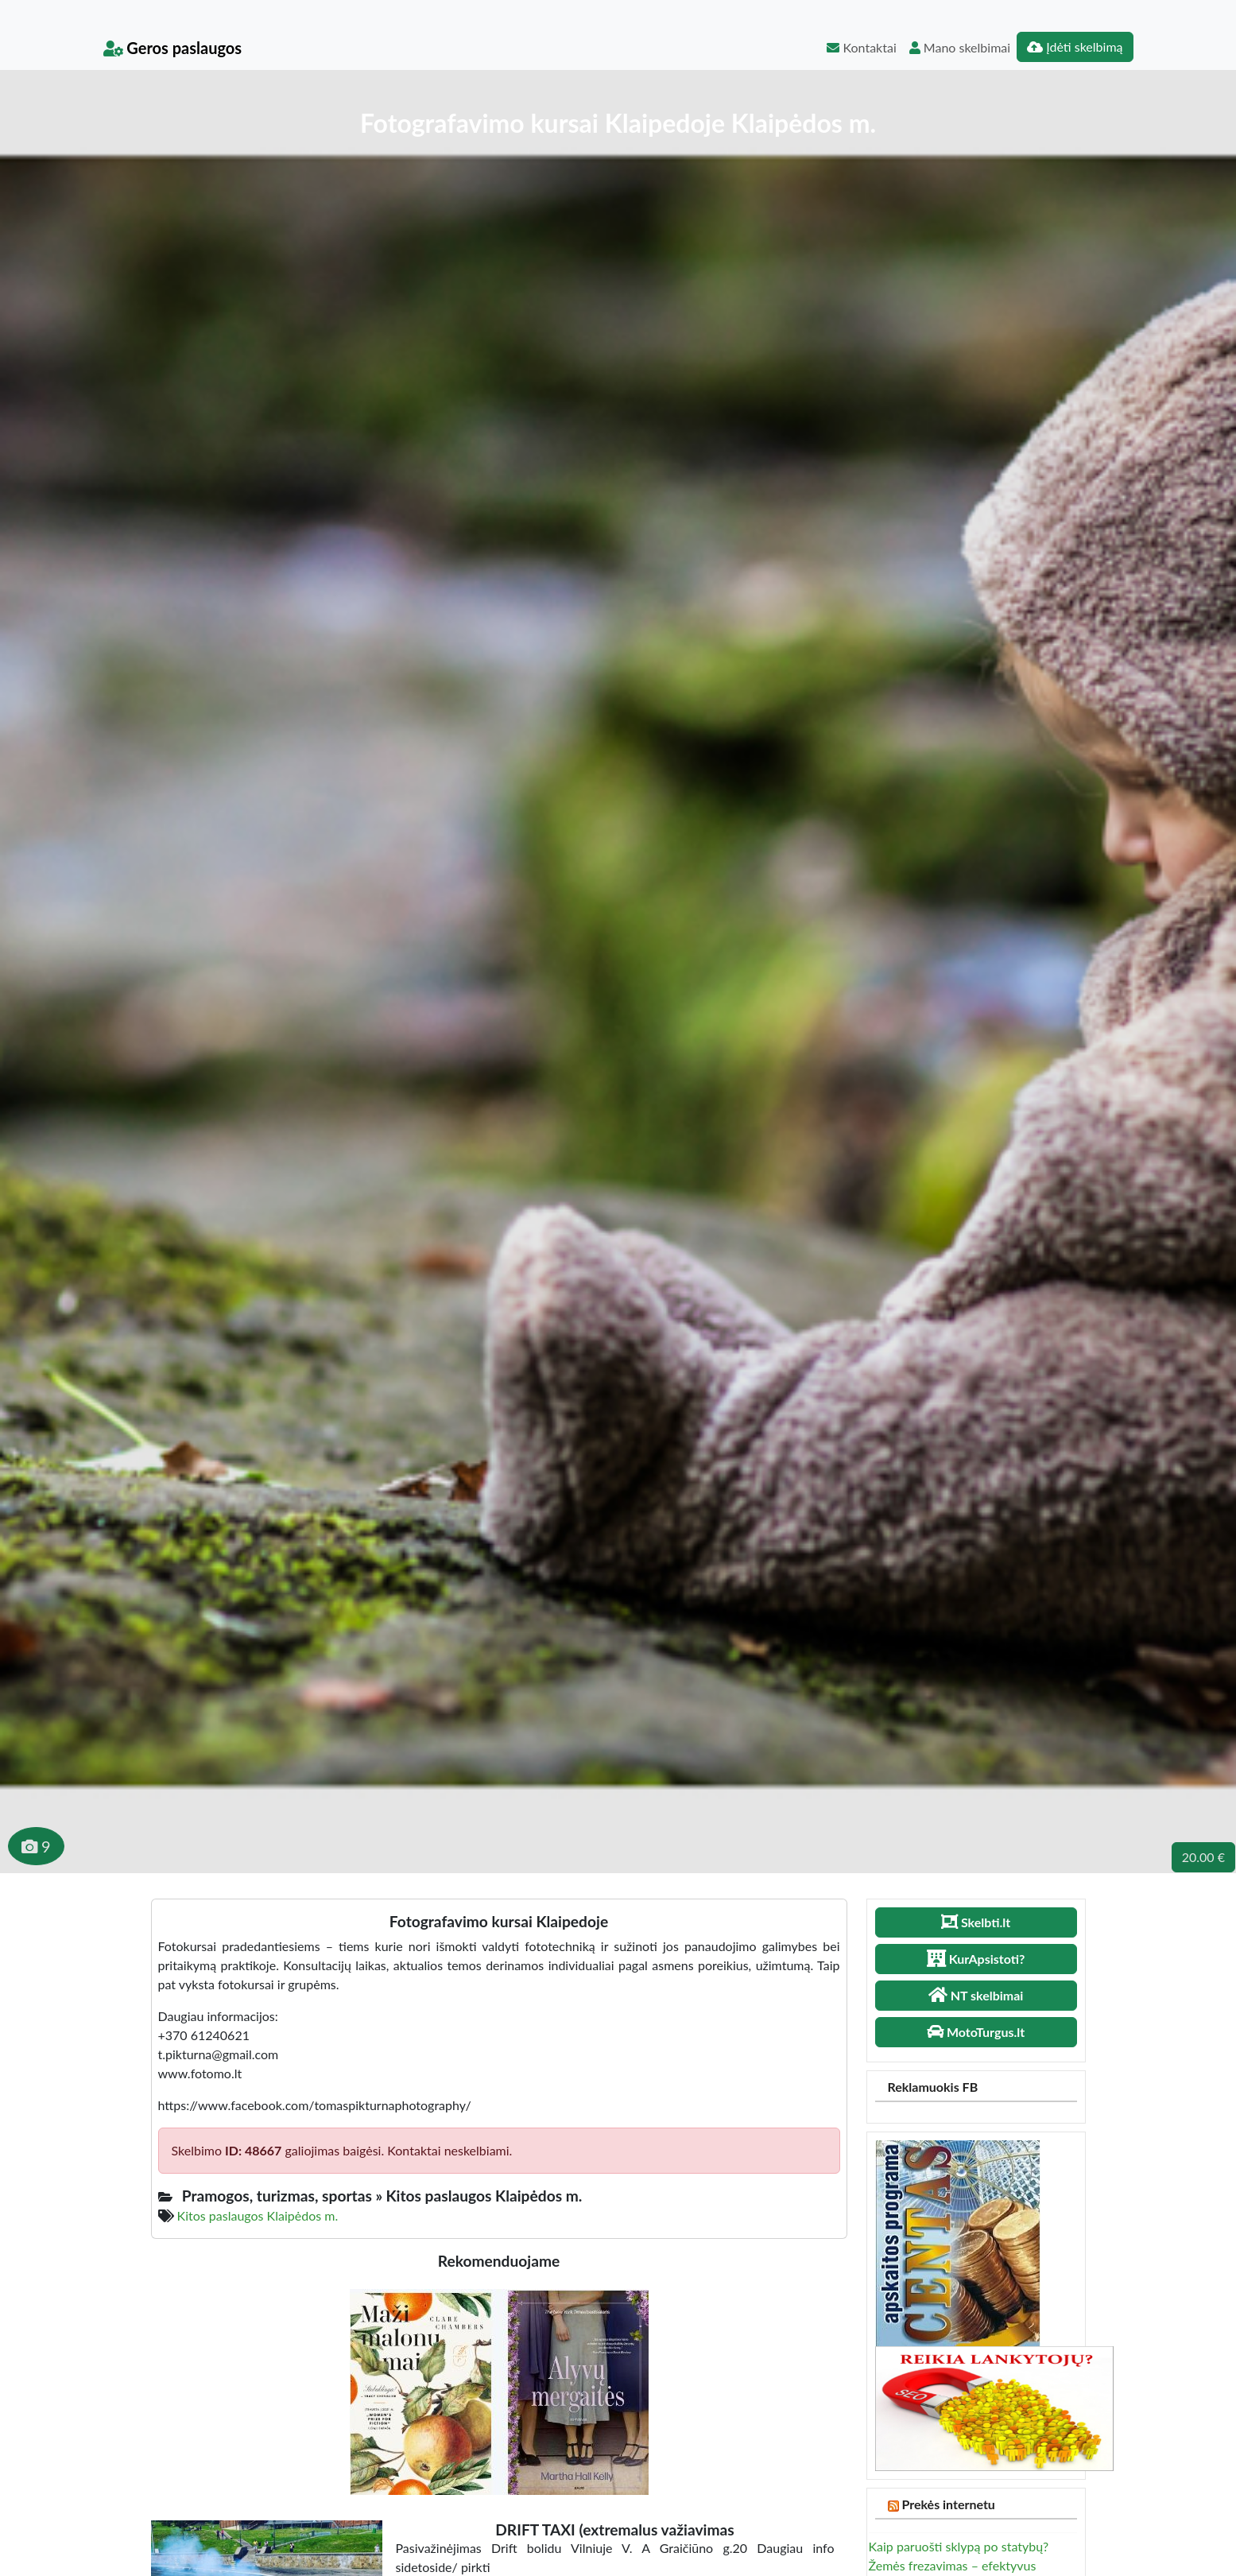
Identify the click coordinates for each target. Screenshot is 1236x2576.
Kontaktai (861, 47)
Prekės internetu (948, 2504)
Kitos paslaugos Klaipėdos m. (258, 2215)
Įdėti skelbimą (1074, 46)
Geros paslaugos (172, 47)
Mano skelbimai (959, 47)
